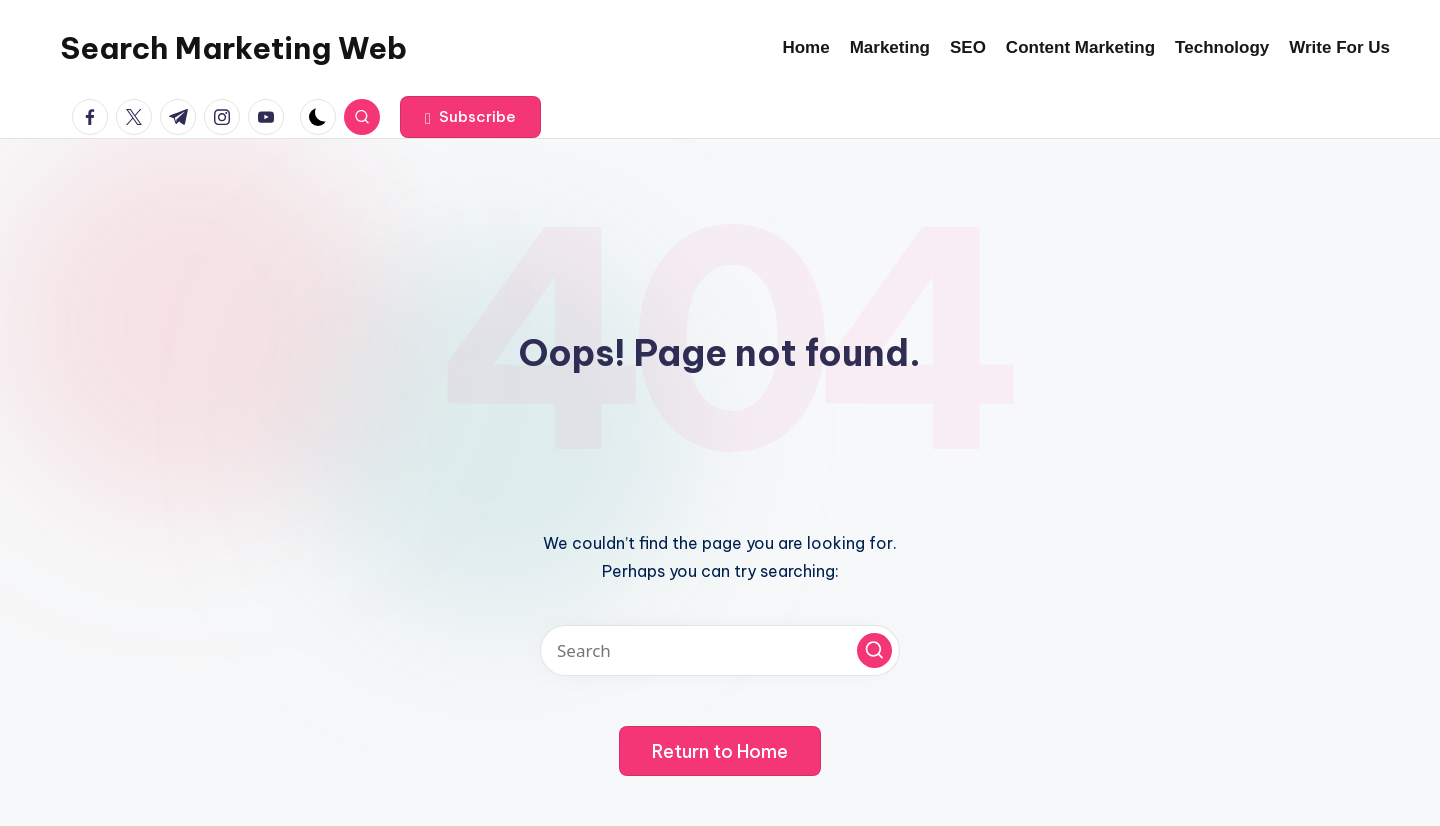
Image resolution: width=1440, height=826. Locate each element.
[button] (470, 117)
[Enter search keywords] (720, 650)
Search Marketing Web (233, 48)
